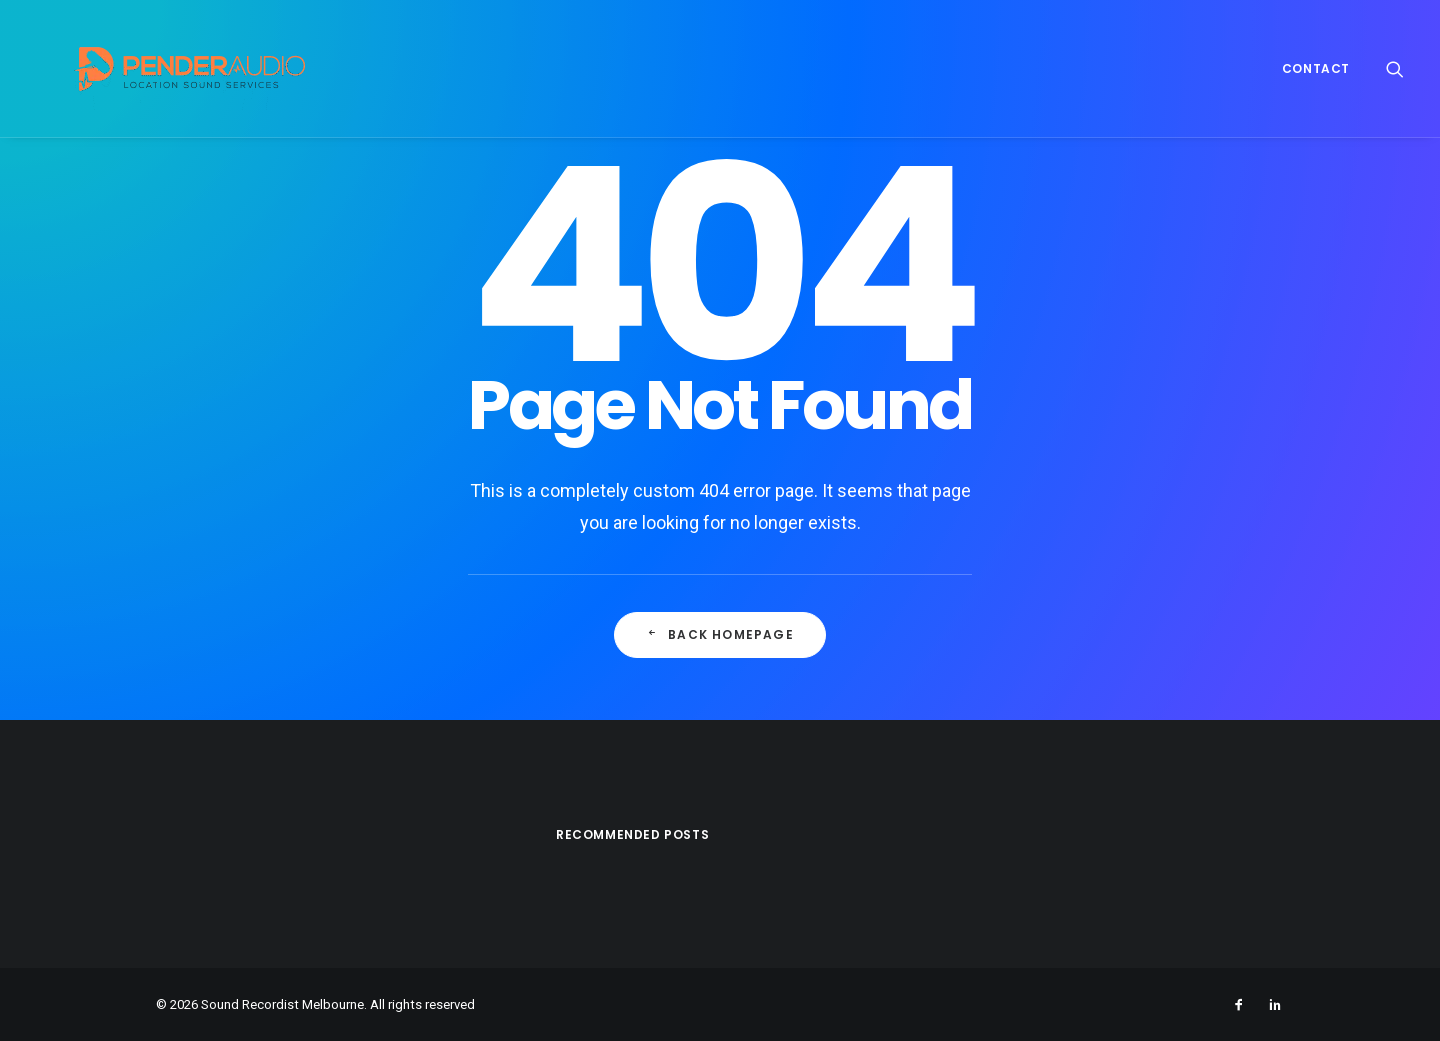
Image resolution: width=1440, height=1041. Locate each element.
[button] (1395, 68)
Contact (1316, 68)
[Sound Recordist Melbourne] (160, 68)
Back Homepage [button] (720, 634)
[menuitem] (1309, 68)
